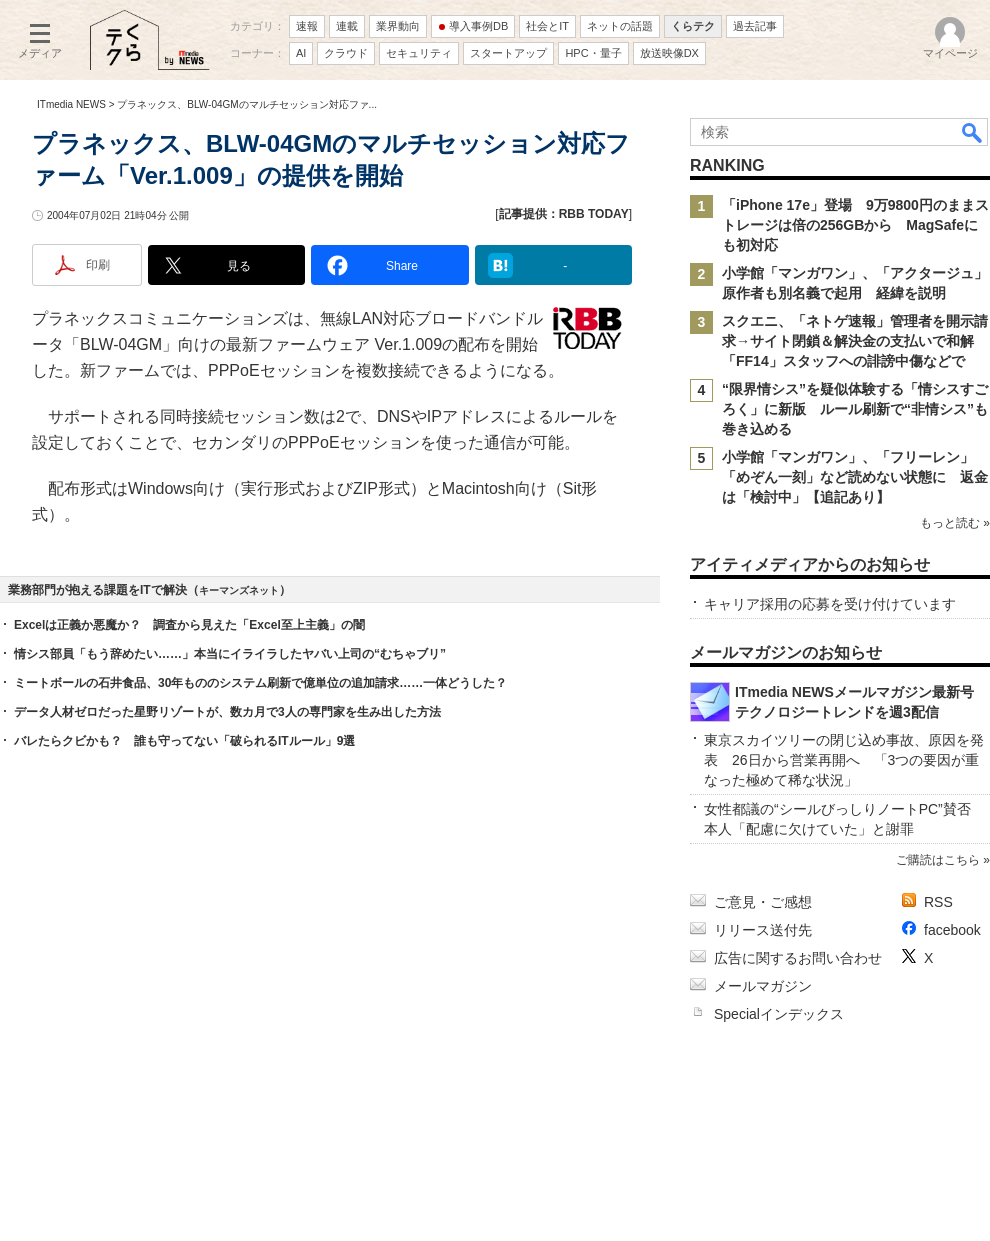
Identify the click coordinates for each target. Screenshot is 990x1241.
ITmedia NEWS (71, 104)
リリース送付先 (763, 930)
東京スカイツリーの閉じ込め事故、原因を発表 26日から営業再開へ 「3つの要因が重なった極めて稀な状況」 (844, 760)
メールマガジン (763, 986)
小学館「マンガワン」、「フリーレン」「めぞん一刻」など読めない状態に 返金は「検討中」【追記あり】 (855, 477)
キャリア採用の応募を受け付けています (830, 604)
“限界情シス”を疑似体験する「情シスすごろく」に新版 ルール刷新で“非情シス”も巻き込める (855, 409)
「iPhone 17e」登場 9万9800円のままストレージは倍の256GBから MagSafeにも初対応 (855, 225)
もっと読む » (955, 523)
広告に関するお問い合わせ (798, 958)
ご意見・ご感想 (763, 902)
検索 (973, 132)
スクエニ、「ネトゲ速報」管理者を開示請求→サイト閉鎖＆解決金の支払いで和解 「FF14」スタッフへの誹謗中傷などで (855, 341)
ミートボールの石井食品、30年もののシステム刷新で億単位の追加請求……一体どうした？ (260, 683)
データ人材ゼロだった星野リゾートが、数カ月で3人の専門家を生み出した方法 (227, 712)
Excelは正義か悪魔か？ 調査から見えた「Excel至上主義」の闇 (189, 625)
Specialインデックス (779, 1014)
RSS (938, 902)
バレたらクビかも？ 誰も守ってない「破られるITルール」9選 (184, 741)
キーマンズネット (239, 590)
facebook (952, 930)
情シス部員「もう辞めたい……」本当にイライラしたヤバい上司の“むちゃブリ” (230, 654)
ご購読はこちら (938, 860)
